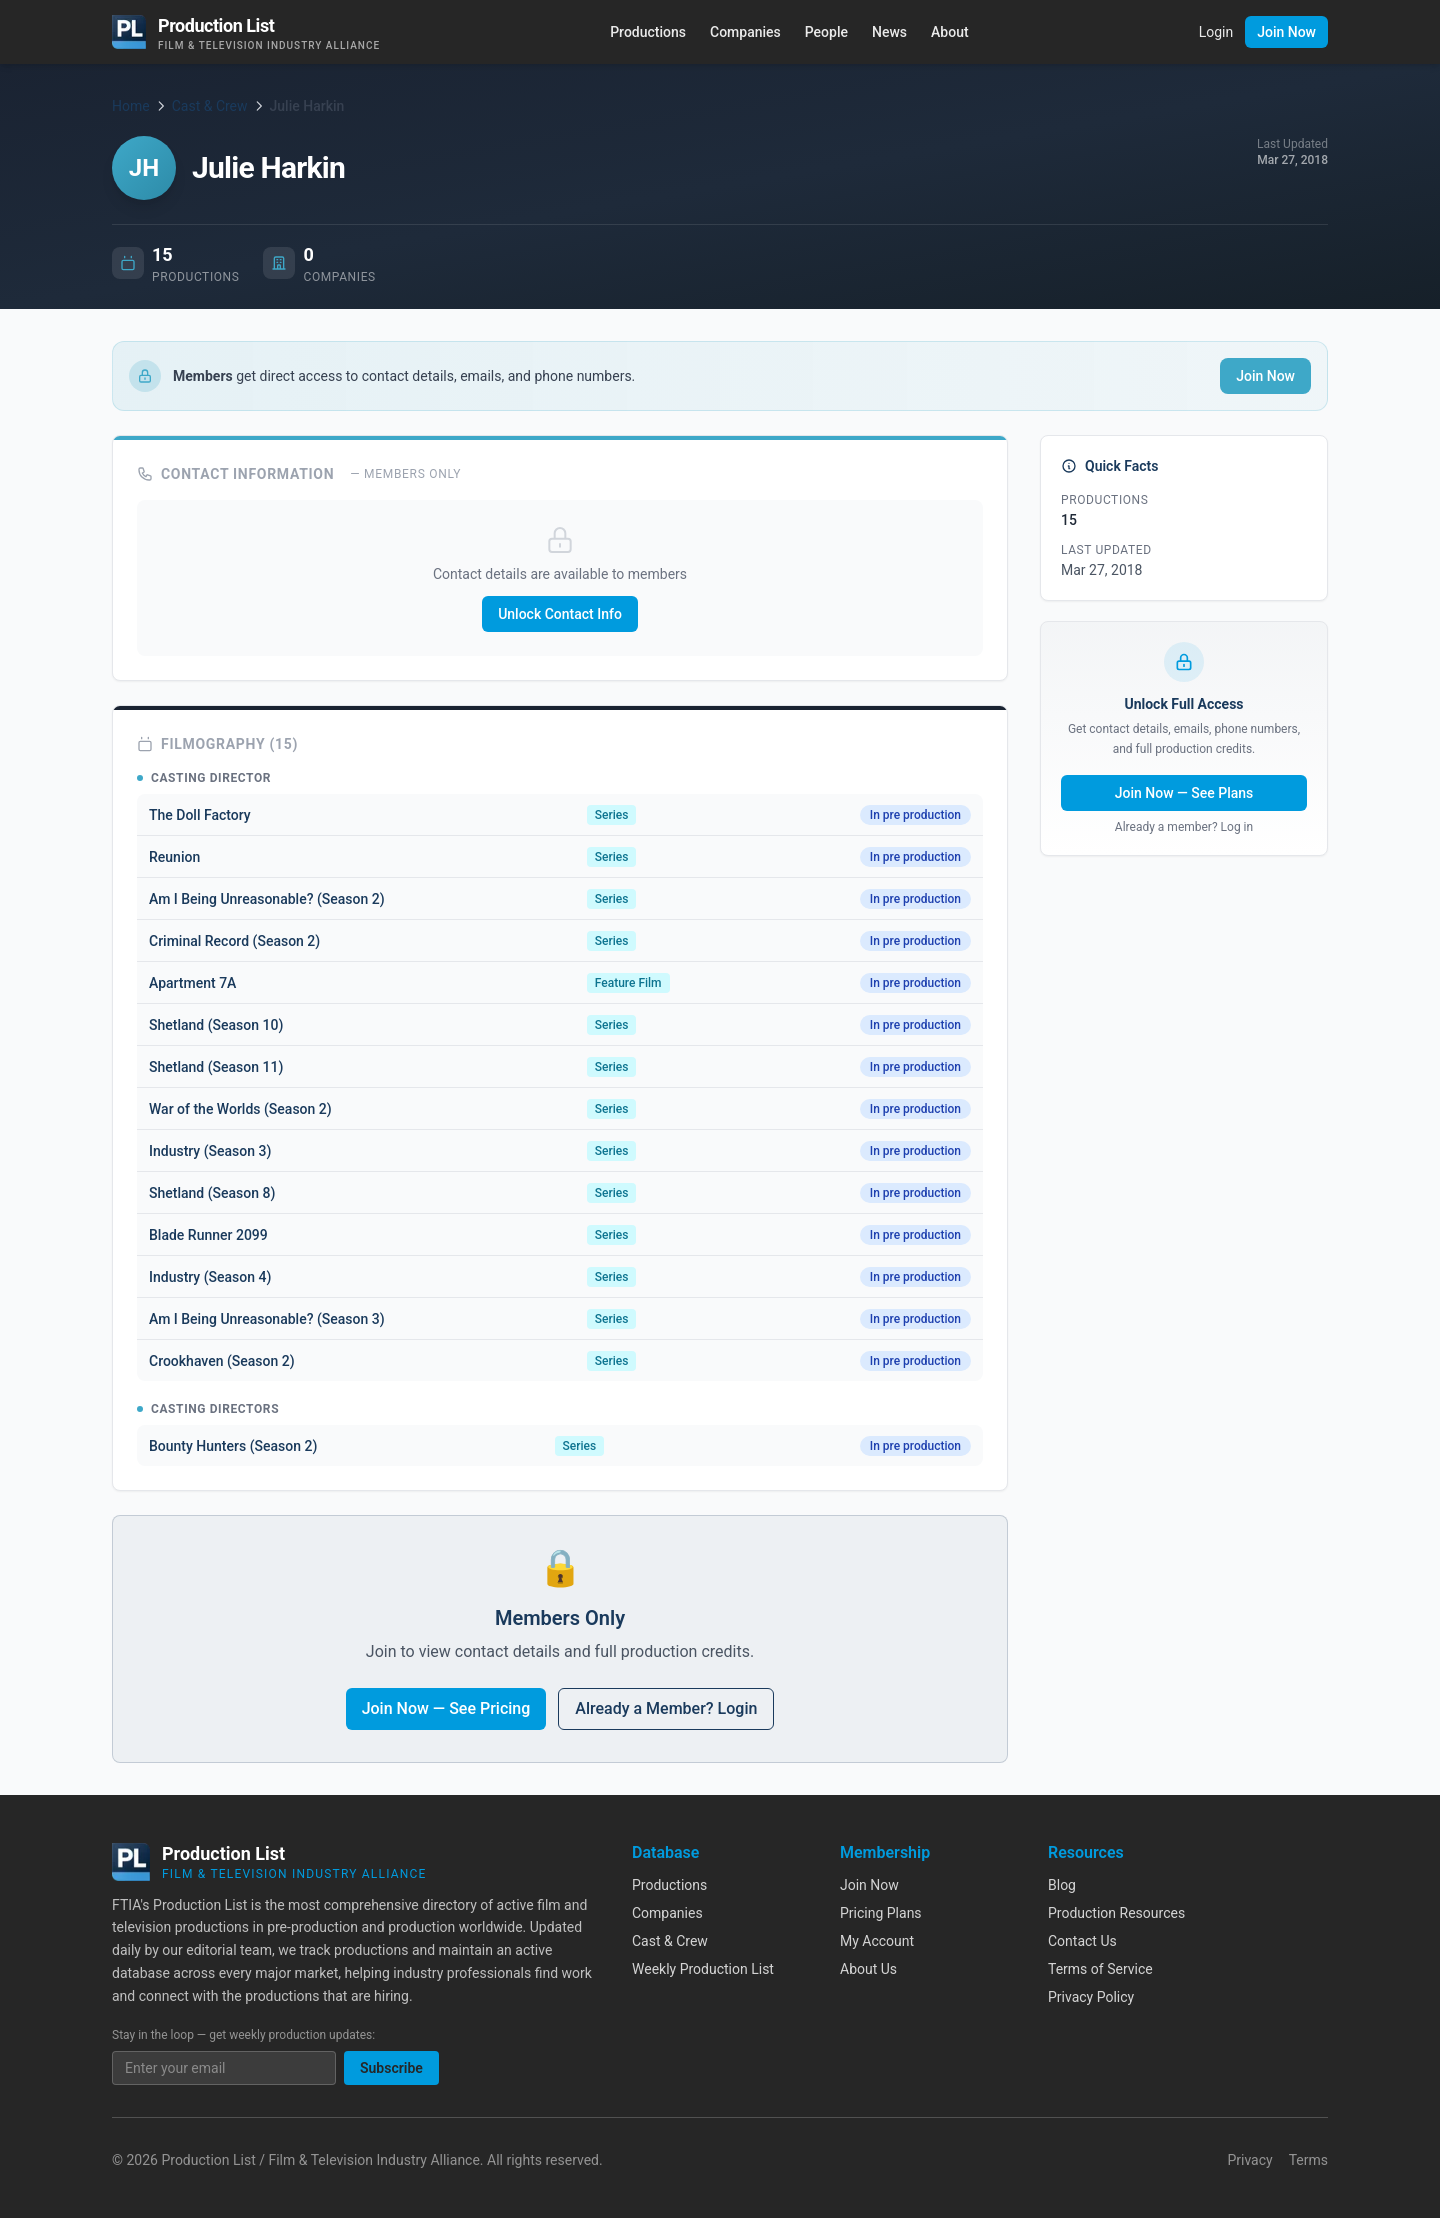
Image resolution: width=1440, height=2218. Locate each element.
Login (1216, 32)
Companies (745, 32)
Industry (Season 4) (210, 1277)
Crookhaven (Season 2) (222, 1361)
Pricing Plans (881, 1913)
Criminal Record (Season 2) (234, 941)
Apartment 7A (192, 983)
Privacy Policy (1091, 1997)
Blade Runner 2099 (208, 1235)
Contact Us (1082, 1941)
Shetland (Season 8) (212, 1193)
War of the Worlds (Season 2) (240, 1109)
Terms (1308, 2160)
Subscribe (391, 2068)
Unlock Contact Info (560, 614)
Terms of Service (1100, 1969)
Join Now (1286, 32)
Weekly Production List (703, 1969)
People (826, 32)
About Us (868, 1969)
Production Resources (1116, 1913)
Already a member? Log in (1184, 827)
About (950, 32)
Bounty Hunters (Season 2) (233, 1446)
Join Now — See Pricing (446, 1708)
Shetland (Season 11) (216, 1067)
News (889, 32)
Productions (648, 32)
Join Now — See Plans (1184, 793)
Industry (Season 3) (210, 1151)
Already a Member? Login (666, 1708)
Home (131, 106)
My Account (877, 1941)
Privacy (1249, 2160)
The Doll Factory (200, 815)
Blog (1062, 1885)
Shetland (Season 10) (216, 1025)
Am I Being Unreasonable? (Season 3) (267, 1319)
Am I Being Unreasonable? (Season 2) (267, 899)
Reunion (174, 857)
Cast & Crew (210, 106)
